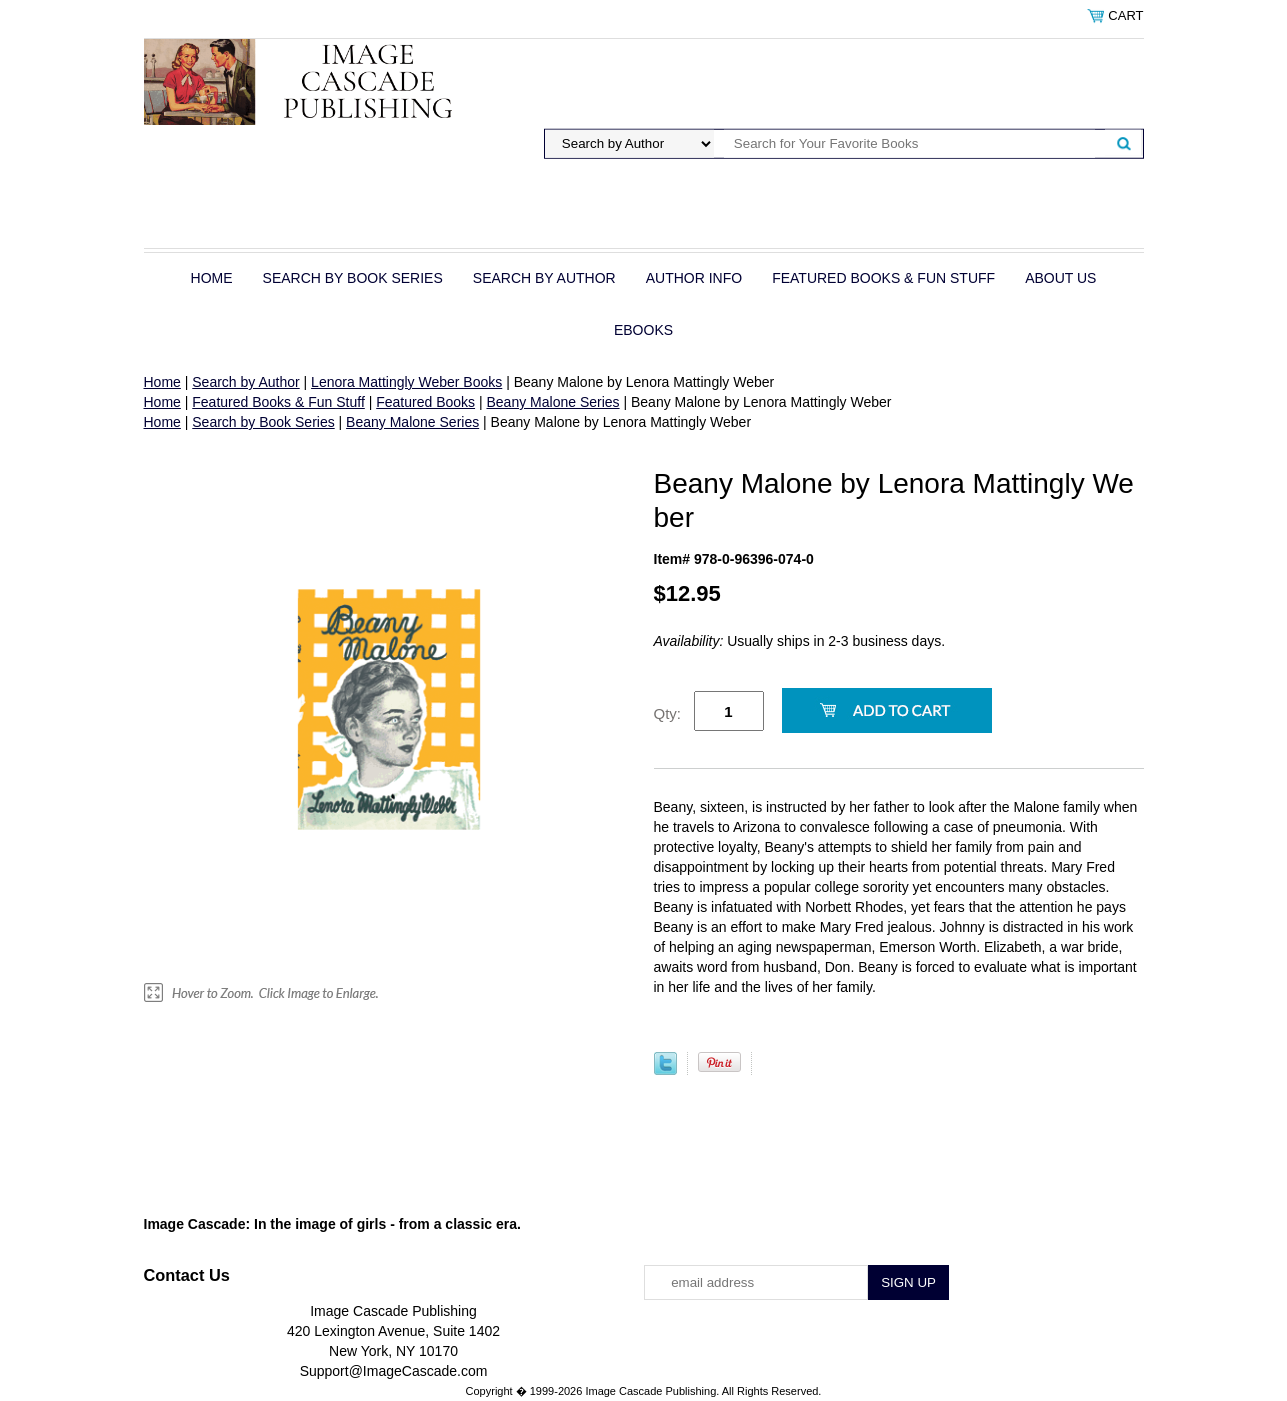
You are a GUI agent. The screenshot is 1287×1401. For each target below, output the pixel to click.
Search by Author (544, 278)
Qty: (668, 713)
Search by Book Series (353, 278)
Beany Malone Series (552, 402)
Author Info (694, 278)
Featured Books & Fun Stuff (883, 278)
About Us (1060, 278)
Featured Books (425, 402)
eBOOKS (643, 330)
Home (212, 278)
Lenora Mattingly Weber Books (406, 382)
